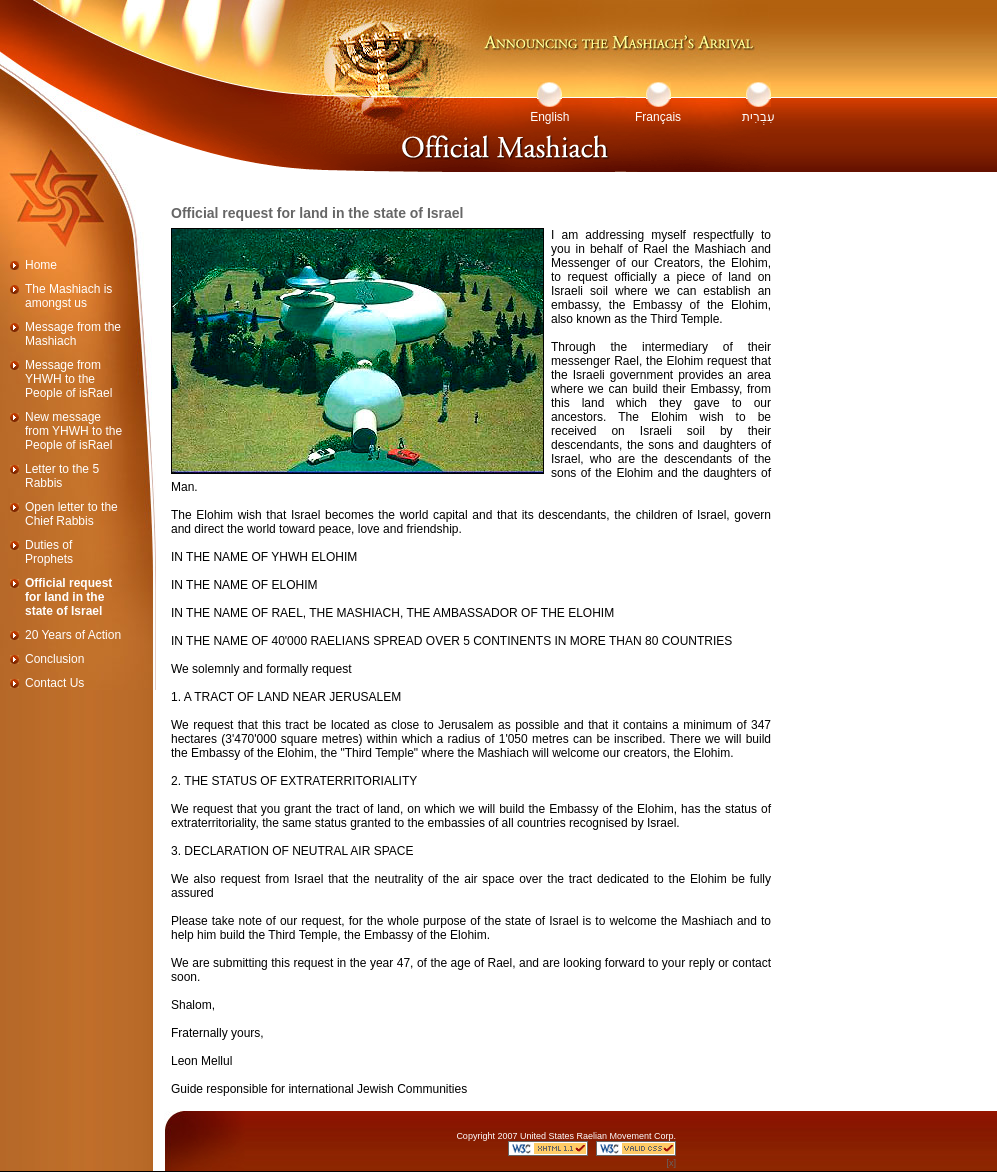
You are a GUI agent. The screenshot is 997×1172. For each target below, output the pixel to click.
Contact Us (54, 683)
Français (658, 117)
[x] (671, 1163)
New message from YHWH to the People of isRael (73, 431)
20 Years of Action (73, 635)
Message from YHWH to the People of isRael (68, 379)
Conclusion (54, 659)
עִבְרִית (758, 117)
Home (41, 265)
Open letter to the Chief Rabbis (71, 514)
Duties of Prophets (49, 552)
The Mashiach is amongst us (68, 296)
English (549, 117)
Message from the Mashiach (73, 334)
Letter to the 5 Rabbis (62, 476)
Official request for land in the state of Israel (68, 597)
